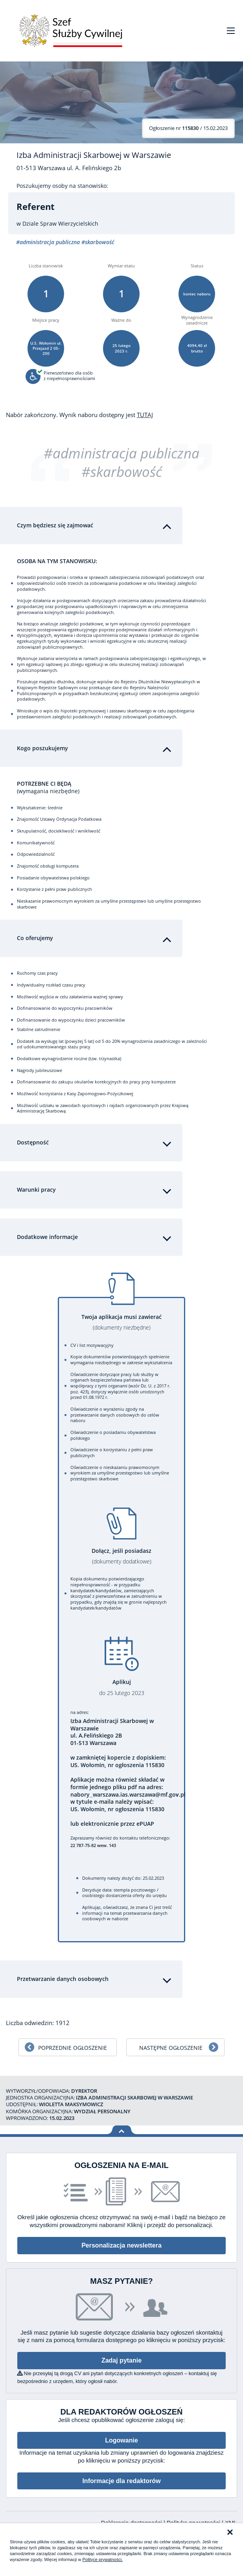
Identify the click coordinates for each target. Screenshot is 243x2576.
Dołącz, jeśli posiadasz (121, 1556)
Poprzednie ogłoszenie (72, 2047)
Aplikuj (121, 1687)
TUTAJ (145, 415)
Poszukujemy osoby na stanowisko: (62, 185)
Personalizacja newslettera (121, 2245)
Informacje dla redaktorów (121, 2481)
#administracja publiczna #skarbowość (121, 462)
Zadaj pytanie (121, 2360)
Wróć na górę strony (121, 2130)
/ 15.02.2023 (188, 128)
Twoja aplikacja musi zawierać (121, 1322)
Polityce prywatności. (102, 2559)
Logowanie (121, 2440)
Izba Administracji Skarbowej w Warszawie (94, 155)
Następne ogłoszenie (170, 2047)
